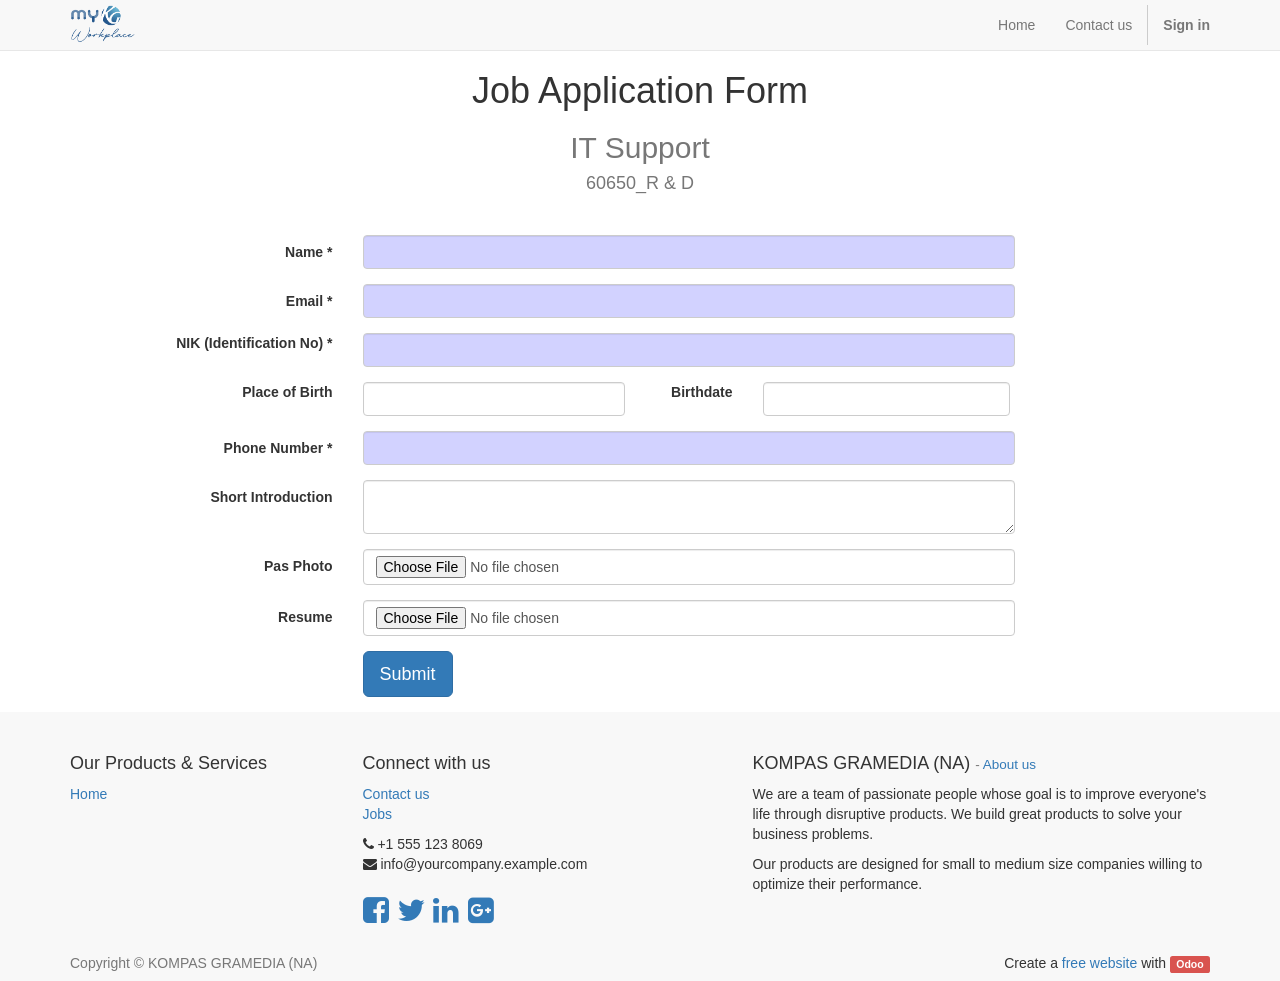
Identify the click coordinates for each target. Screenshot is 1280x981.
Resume (305, 617)
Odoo (1189, 964)
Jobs (378, 814)
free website (1099, 963)
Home (88, 794)
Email (304, 301)
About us (1009, 764)
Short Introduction (271, 497)
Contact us (396, 794)
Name (304, 252)
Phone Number (274, 448)
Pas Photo (298, 566)
